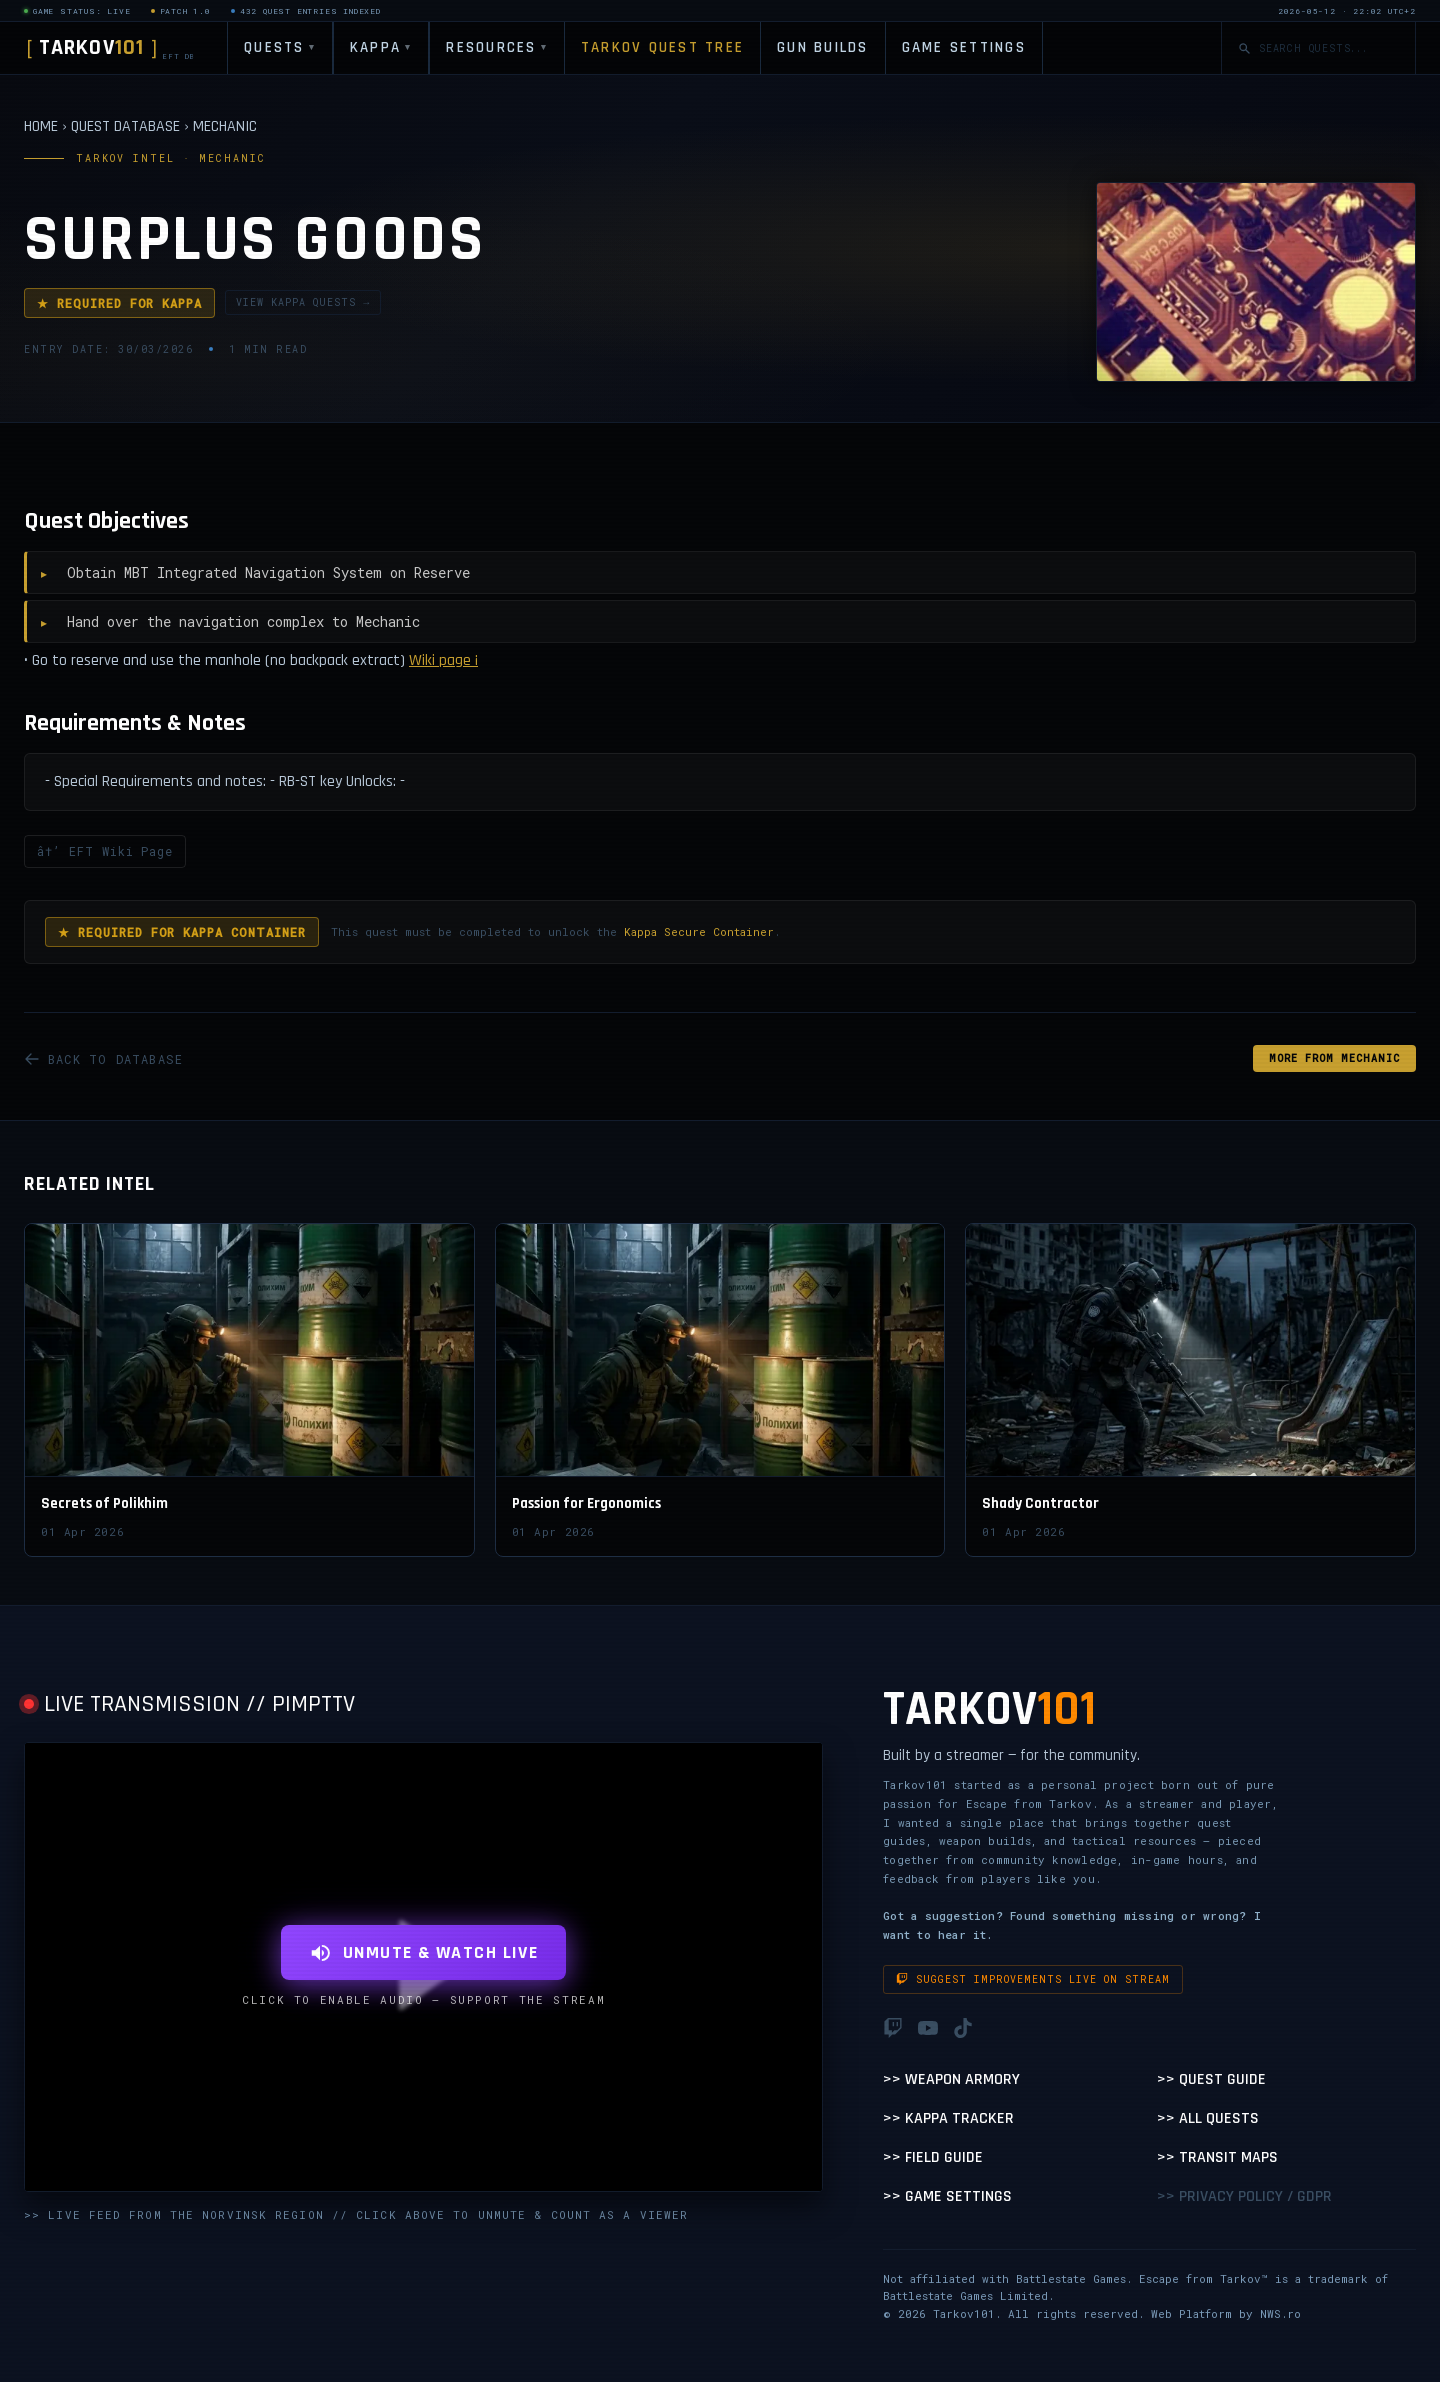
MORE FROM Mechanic (1334, 1058)
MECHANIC (225, 126)
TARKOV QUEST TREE (662, 47)
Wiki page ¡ (443, 660)
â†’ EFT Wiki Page (105, 851)
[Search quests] (1329, 48)
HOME (41, 126)
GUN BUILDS (823, 47)
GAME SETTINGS (964, 47)
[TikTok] (963, 2028)
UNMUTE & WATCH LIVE (423, 1952)
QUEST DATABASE (125, 126)
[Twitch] (893, 2028)
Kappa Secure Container (699, 931)
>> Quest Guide (1211, 2079)
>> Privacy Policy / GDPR (1244, 2196)
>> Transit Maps (1217, 2157)
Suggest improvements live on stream (1033, 1979)
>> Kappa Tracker (948, 2118)
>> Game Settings (947, 2196)
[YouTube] (928, 2028)
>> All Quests (1208, 2118)
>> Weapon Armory (951, 2079)
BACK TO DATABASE (103, 1059)
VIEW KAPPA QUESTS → (303, 302)
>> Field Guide (933, 2157)
